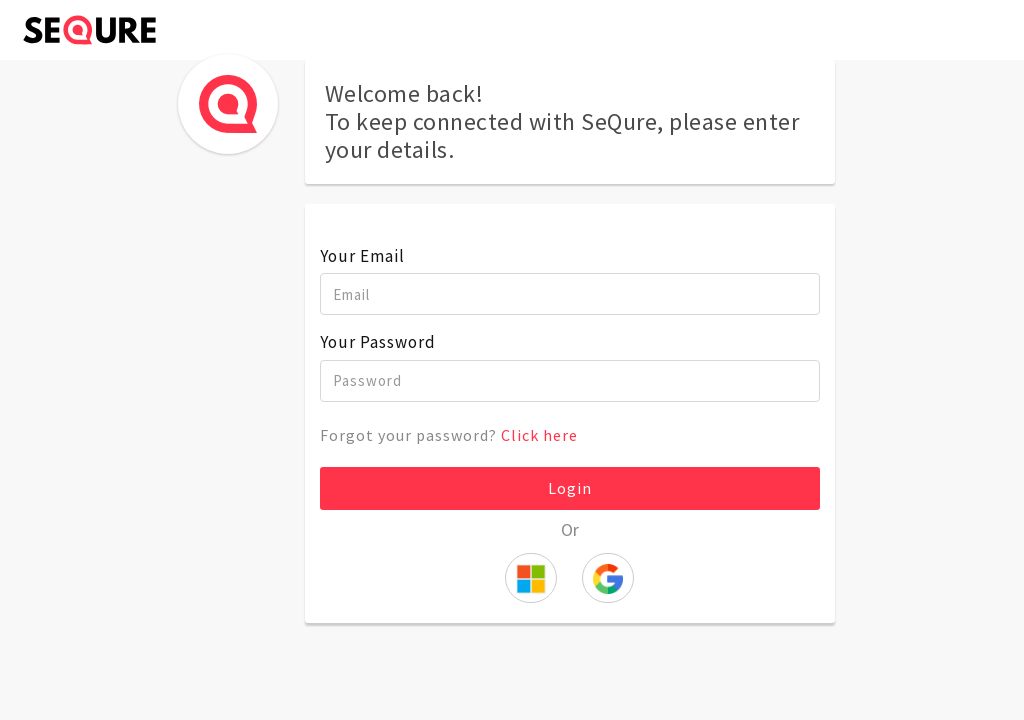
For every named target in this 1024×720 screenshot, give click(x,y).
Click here (539, 435)
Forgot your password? (449, 435)
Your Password (378, 342)
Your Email (362, 256)
